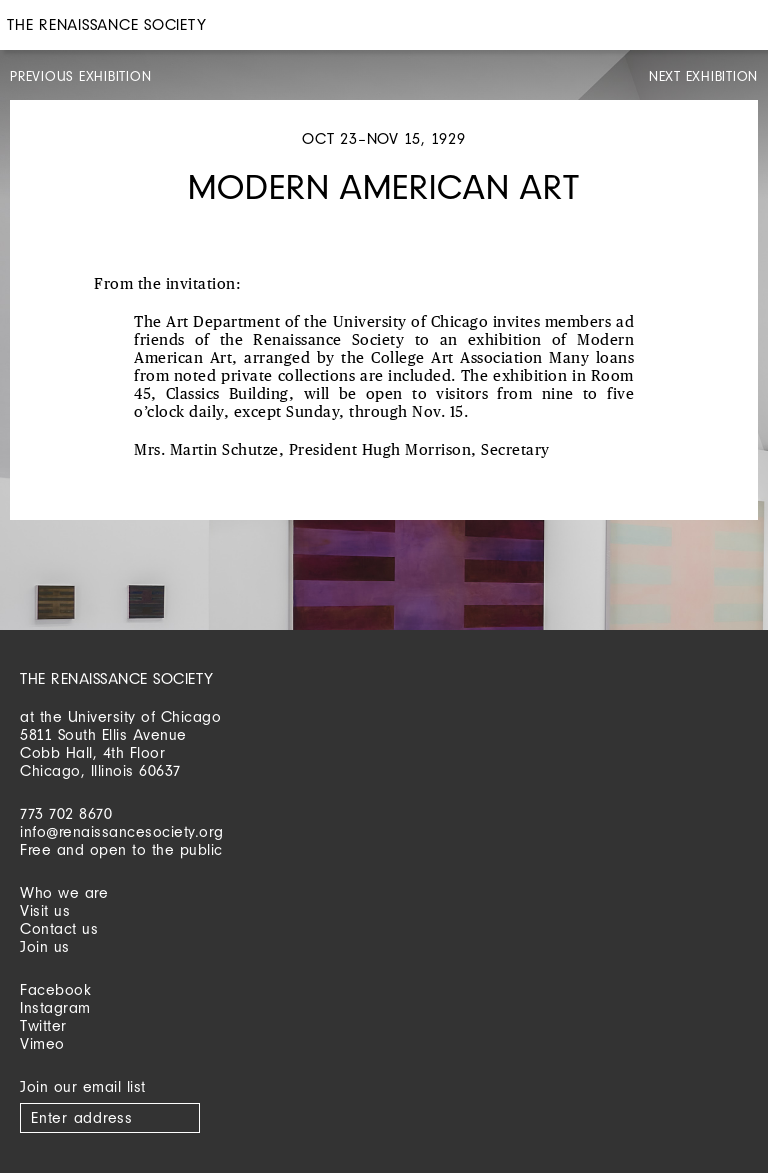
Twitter (43, 1025)
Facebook (55, 989)
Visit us (45, 910)
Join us (45, 946)
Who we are (64, 892)
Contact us (59, 928)
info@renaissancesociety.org (122, 831)
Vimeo (42, 1043)
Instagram (55, 1007)
